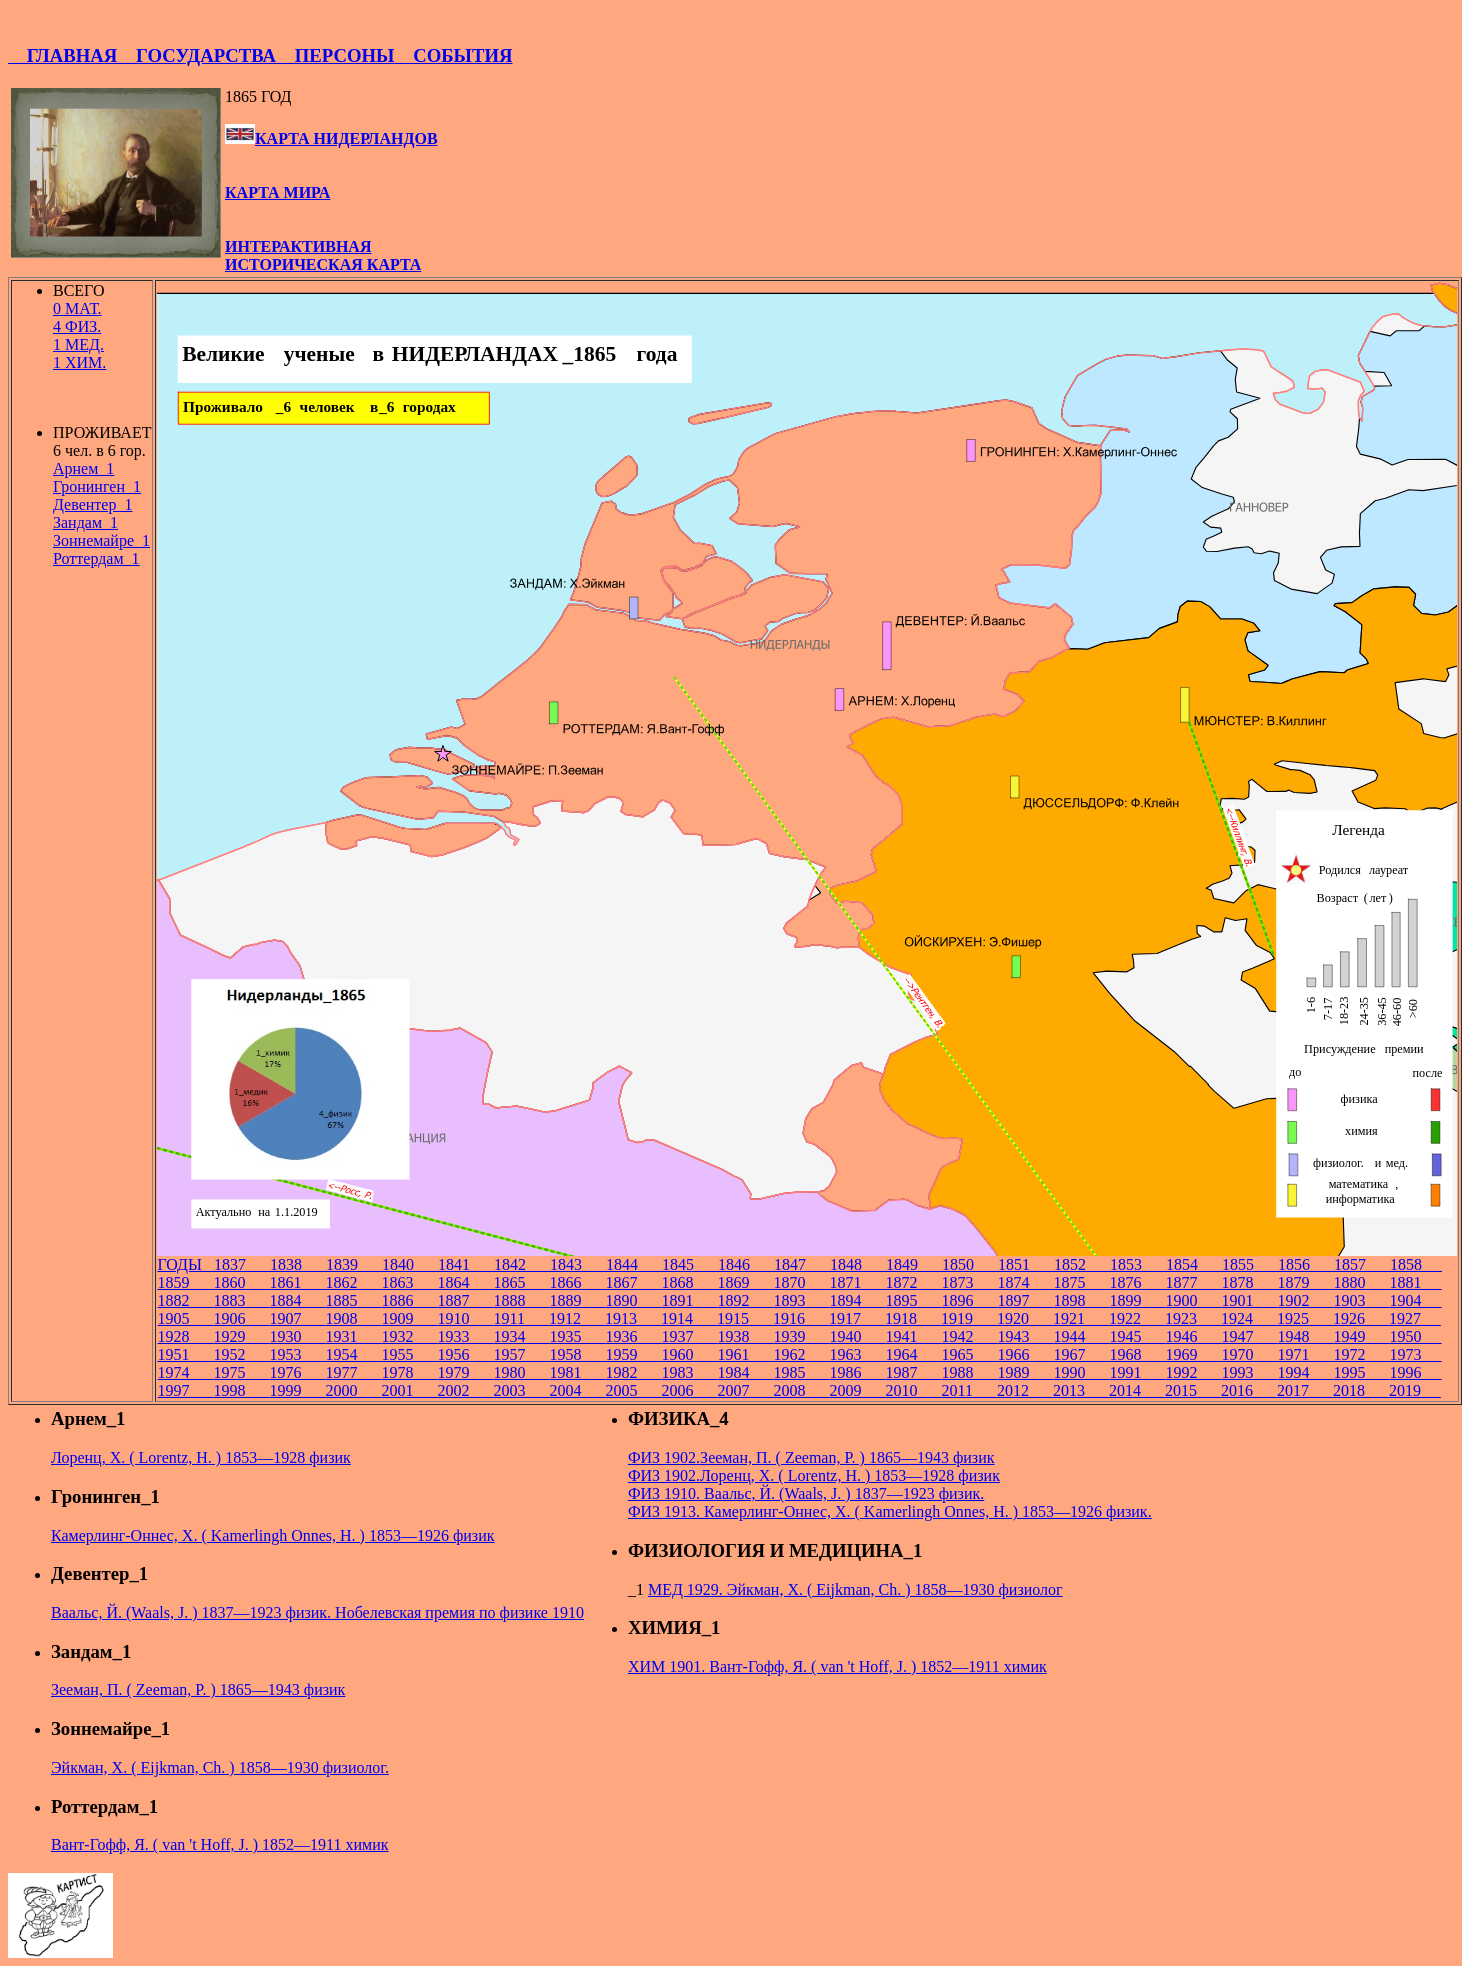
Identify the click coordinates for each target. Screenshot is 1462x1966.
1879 (1305, 1282)
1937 (689, 1336)
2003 (521, 1390)
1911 (520, 1318)
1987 (913, 1372)
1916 (801, 1318)
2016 (1249, 1390)
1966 (1025, 1354)
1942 (969, 1336)
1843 (578, 1264)
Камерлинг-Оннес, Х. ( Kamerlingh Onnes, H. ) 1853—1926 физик (273, 1535)
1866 (577, 1282)
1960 (689, 1354)
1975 (241, 1372)
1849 (914, 1264)
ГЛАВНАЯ (62, 55)
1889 (577, 1300)
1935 (577, 1336)
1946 (1193, 1336)
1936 (633, 1336)
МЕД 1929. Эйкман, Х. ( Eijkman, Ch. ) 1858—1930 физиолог (855, 1589)
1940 (857, 1336)
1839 (354, 1264)
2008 (801, 1390)
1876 (1137, 1282)
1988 (969, 1372)
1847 (802, 1264)
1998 (241, 1390)
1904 (1415, 1300)
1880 (1361, 1282)
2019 (1415, 1390)
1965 (969, 1354)
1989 (1025, 1372)
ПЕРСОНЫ (335, 55)
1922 (1137, 1318)
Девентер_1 (92, 504)
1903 (1361, 1300)
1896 (969, 1300)
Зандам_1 (85, 522)
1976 (297, 1372)
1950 (1415, 1336)
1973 (1415, 1354)
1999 (297, 1390)
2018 (1361, 1390)
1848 (858, 1264)
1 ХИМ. (79, 362)
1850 (970, 1264)
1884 (297, 1300)
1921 (1081, 1318)
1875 (1081, 1282)
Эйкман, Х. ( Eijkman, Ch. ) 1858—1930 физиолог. (220, 1767)
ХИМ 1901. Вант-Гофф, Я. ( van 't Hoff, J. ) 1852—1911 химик (837, 1666)
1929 (241, 1336)
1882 (185, 1300)
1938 (745, 1336)
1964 (913, 1354)
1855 (1250, 1264)
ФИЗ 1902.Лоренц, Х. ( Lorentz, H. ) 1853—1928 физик (814, 1475)
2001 (409, 1390)
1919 (969, 1318)
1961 (745, 1354)
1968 (1137, 1354)
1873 (969, 1282)
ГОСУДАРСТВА (196, 55)
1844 (634, 1264)
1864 (465, 1282)
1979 (465, 1372)
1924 (1249, 1318)
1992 (1193, 1372)
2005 (633, 1390)
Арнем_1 (83, 468)
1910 (465, 1318)
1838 (298, 1264)
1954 (353, 1354)
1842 (522, 1264)
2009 (857, 1390)
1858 (1416, 1264)
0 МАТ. (77, 308)
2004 (577, 1390)
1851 (1026, 1264)
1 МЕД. (78, 344)
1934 (521, 1336)
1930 (297, 1336)
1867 (633, 1282)
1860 (241, 1282)
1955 (409, 1354)
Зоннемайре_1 (101, 540)
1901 (1249, 1300)
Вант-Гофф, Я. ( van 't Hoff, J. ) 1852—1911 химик (219, 1844)
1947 (1249, 1336)
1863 (409, 1282)
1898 (1081, 1300)
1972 (1361, 1354)
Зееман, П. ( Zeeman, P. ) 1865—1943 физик (198, 1689)
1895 (913, 1300)
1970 (1249, 1354)
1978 (409, 1372)
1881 (1415, 1282)
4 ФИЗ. (77, 326)
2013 (1081, 1390)
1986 (857, 1372)
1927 (1415, 1318)
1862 (353, 1282)
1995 (1361, 1372)
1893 (801, 1300)
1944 (1081, 1336)
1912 (577, 1318)
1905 (185, 1318)
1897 (1025, 1300)
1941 (913, 1336)
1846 (746, 1264)
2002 (465, 1390)
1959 (633, 1354)
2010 (913, 1390)
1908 (353, 1318)
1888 (521, 1300)
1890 (633, 1300)
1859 (185, 1282)
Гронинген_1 (97, 486)
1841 (466, 1264)
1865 (521, 1282)
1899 (1137, 1300)
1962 (801, 1354)
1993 (1249, 1372)
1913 (633, 1318)
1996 (1415, 1372)
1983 (689, 1372)
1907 (297, 1318)
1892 (745, 1300)
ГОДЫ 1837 (213, 1264)
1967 (1081, 1354)
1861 (297, 1282)
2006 (689, 1390)
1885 (353, 1300)
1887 (465, 1300)
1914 (689, 1318)
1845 (690, 1264)
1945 (1137, 1336)
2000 (353, 1390)
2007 (745, 1390)
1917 (857, 1318)
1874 (1025, 1282)
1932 (409, 1336)
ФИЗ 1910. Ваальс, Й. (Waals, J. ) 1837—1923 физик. (806, 1493)
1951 (185, 1354)
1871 (857, 1282)
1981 (577, 1372)
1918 (913, 1318)
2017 (1305, 1390)
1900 (1193, 1300)
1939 (801, 1336)
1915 (745, 1318)
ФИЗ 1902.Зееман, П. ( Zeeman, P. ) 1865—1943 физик (811, 1457)
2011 (968, 1390)
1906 (241, 1318)
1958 (577, 1354)
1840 (410, 1264)
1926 (1361, 1318)
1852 (1082, 1264)
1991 (1137, 1372)
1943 (1025, 1336)
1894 (857, 1300)
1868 (689, 1282)
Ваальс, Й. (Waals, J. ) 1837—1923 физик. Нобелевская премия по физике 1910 (317, 1612)
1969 (1193, 1354)
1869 (745, 1282)
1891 (689, 1300)
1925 (1305, 1318)
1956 (465, 1354)
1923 (1193, 1318)
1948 (1305, 1336)
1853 (1138, 1264)
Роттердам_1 (96, 558)
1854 (1194, 1264)
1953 (297, 1354)
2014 (1137, 1390)
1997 (185, 1390)
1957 (521, 1354)
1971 (1305, 1354)
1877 (1193, 1282)
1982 (633, 1372)
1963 (857, 1354)
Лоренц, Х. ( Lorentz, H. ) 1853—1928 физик (201, 1457)
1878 (1249, 1282)
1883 (241, 1300)
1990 (1081, 1372)
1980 (521, 1372)
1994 (1305, 1372)
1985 (801, 1372)
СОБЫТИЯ (453, 55)
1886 (409, 1300)
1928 (185, 1336)
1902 (1305, 1300)
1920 (1025, 1318)
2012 (1025, 1390)
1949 (1361, 1336)
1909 (409, 1318)
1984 (745, 1372)
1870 (801, 1282)
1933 (465, 1336)
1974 (185, 1372)
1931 (353, 1336)
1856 (1306, 1264)
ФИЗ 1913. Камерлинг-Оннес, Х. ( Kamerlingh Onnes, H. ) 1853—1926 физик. (890, 1511)
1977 (353, 1372)
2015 (1193, 1390)
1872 (913, 1282)
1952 (241, 1354)
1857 (1362, 1264)
